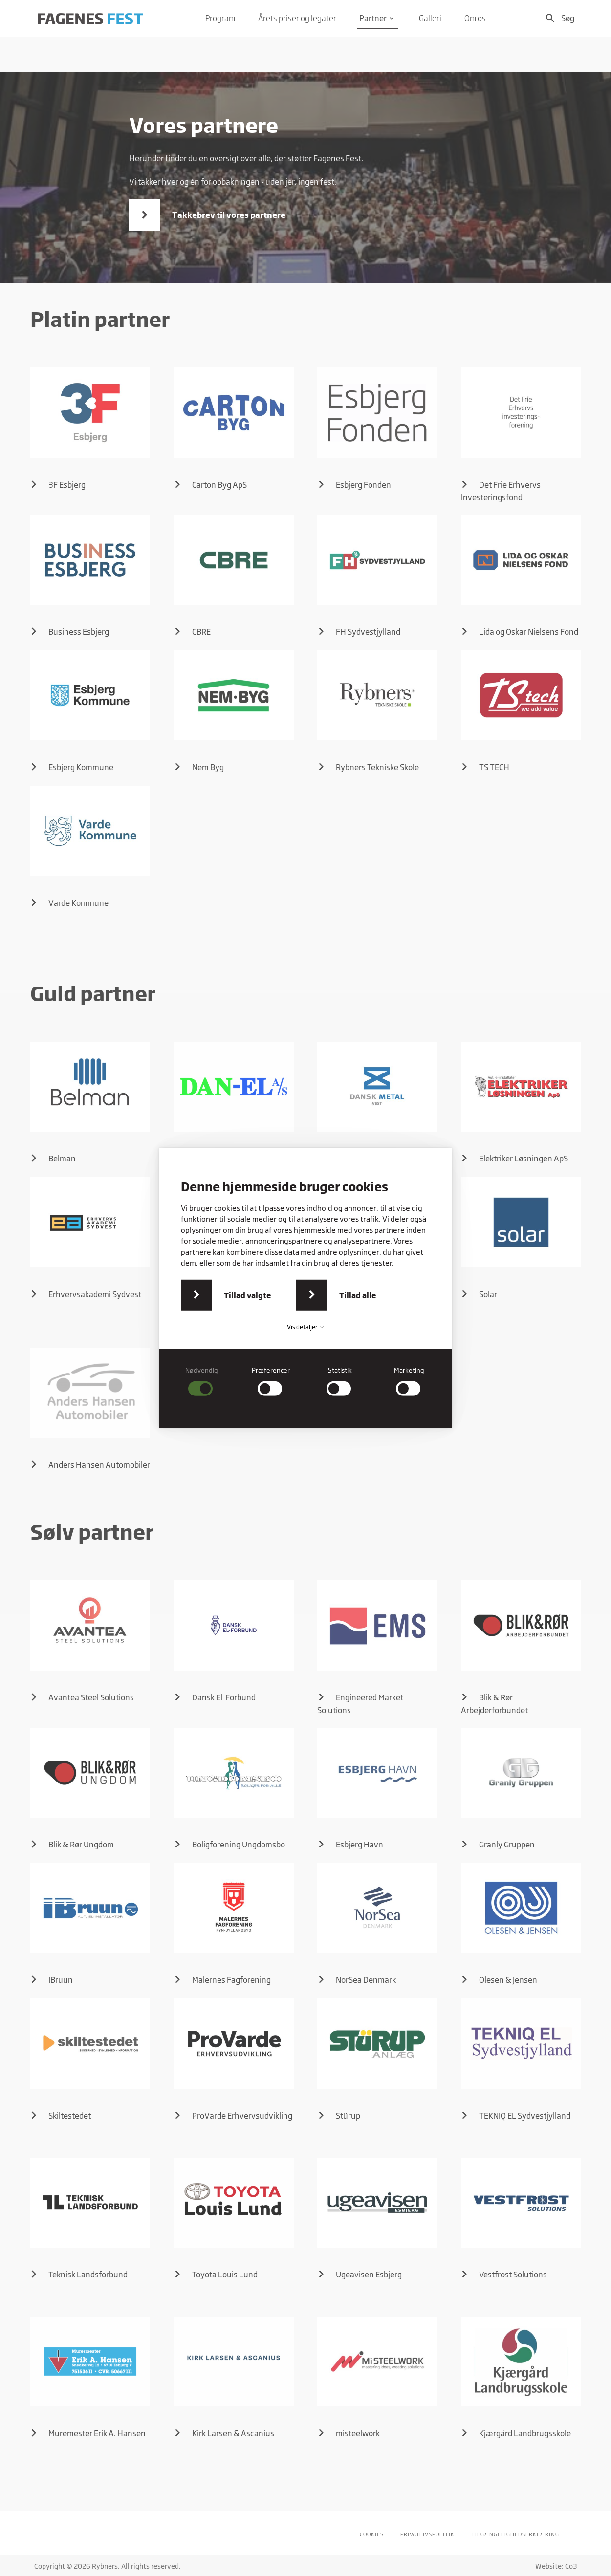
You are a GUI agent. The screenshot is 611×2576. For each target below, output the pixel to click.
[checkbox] (202, 1381)
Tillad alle (357, 1295)
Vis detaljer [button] (305, 1327)
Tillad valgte (247, 1295)
